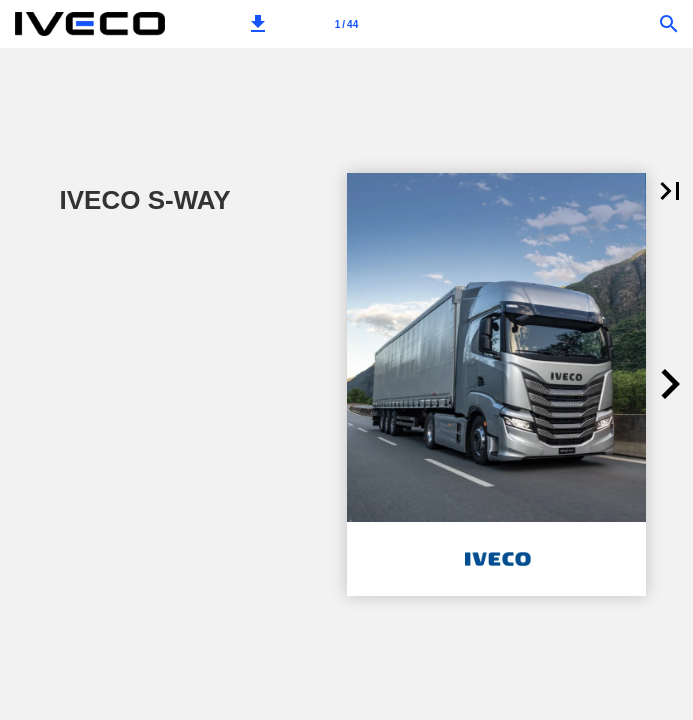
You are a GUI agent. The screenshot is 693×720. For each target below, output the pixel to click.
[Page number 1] (347, 24)
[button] (258, 24)
